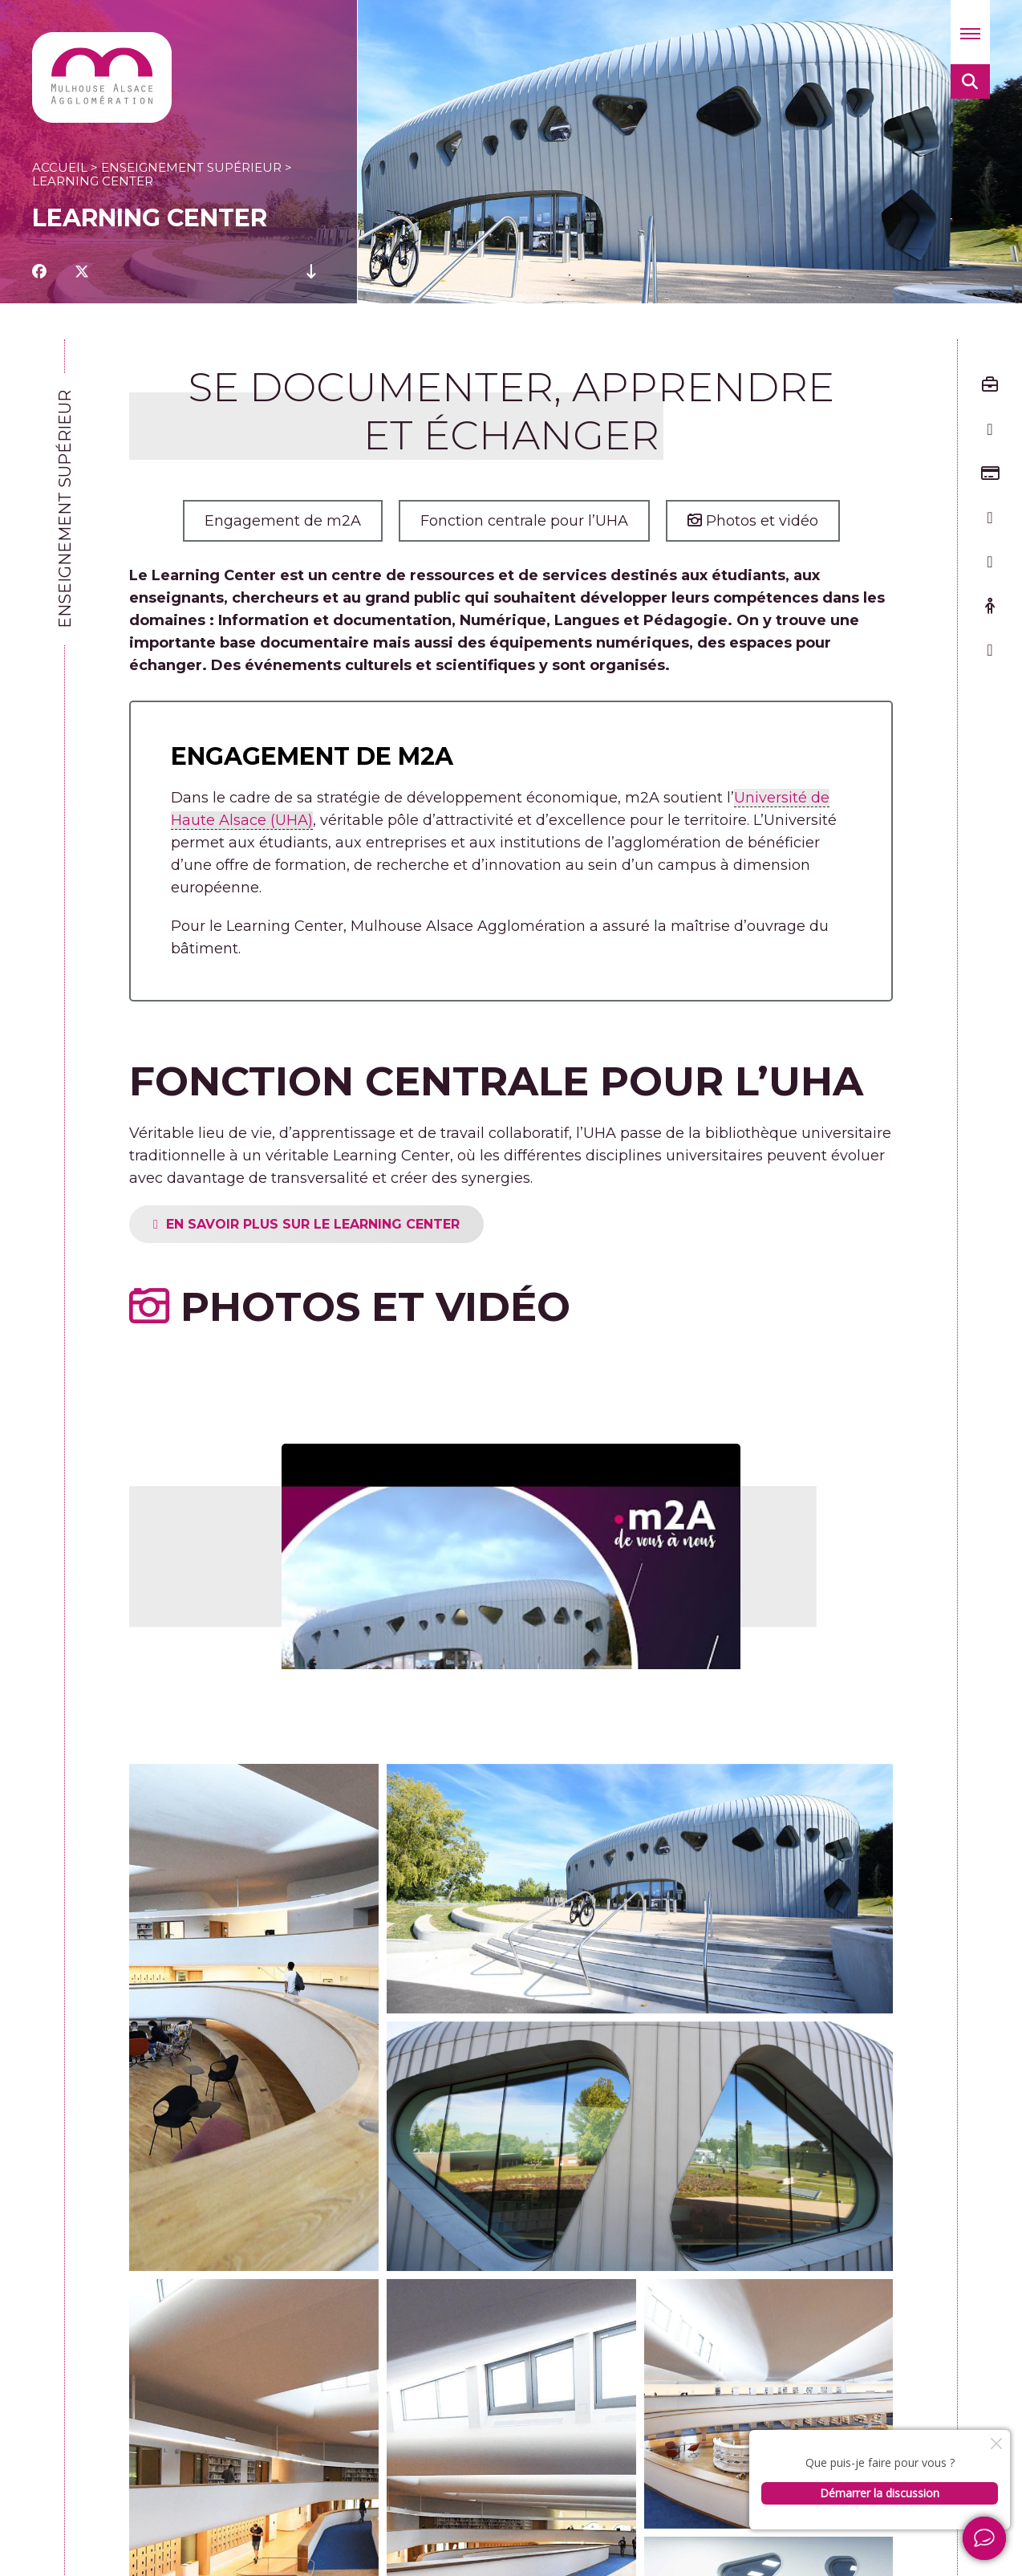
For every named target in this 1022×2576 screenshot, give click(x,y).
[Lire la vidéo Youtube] (511, 1540)
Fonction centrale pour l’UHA (524, 521)
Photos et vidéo (752, 521)
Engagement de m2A (283, 521)
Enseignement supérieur (191, 167)
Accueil (59, 167)
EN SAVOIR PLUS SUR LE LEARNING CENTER (371, 1224)
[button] (970, 32)
